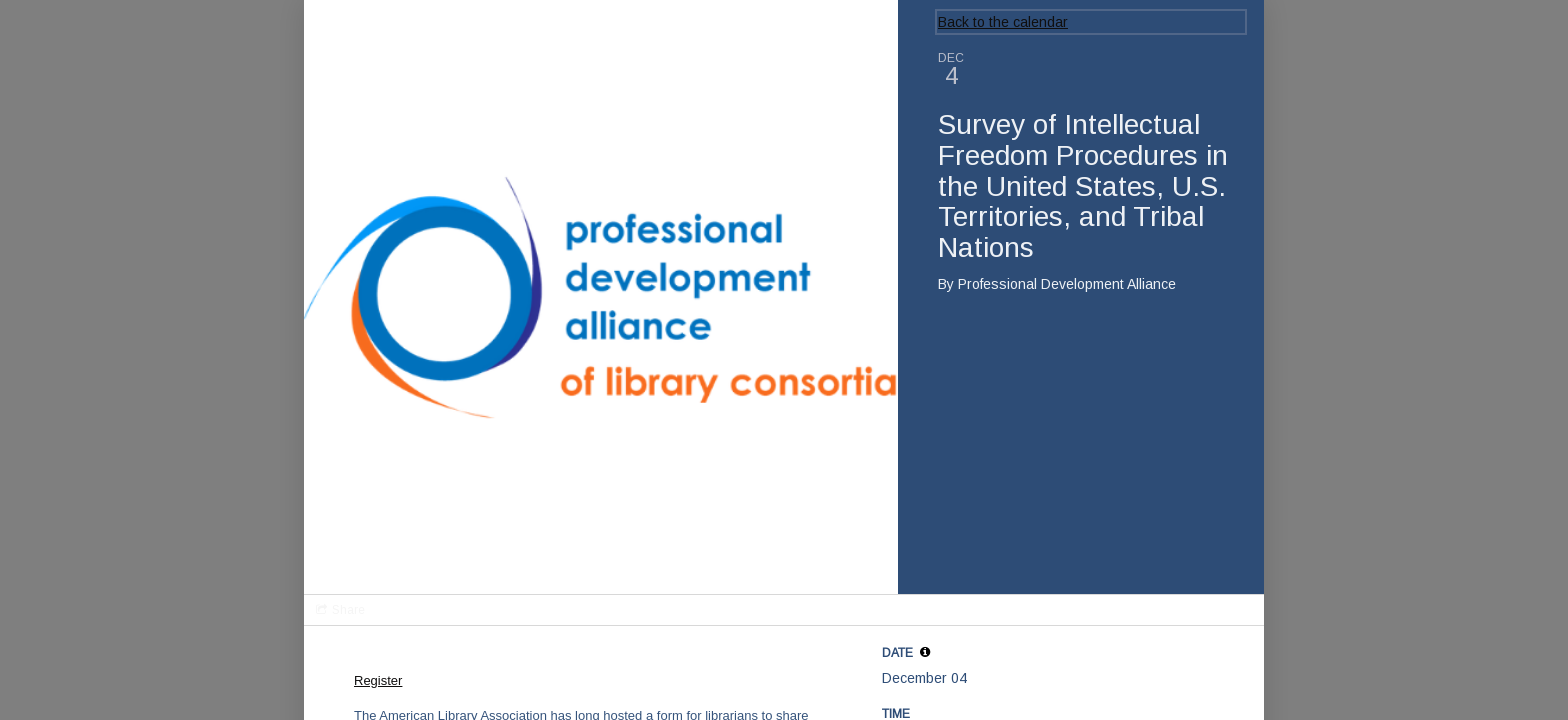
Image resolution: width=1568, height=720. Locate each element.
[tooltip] (925, 652)
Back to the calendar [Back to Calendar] (1003, 22)
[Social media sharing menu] (338, 610)
